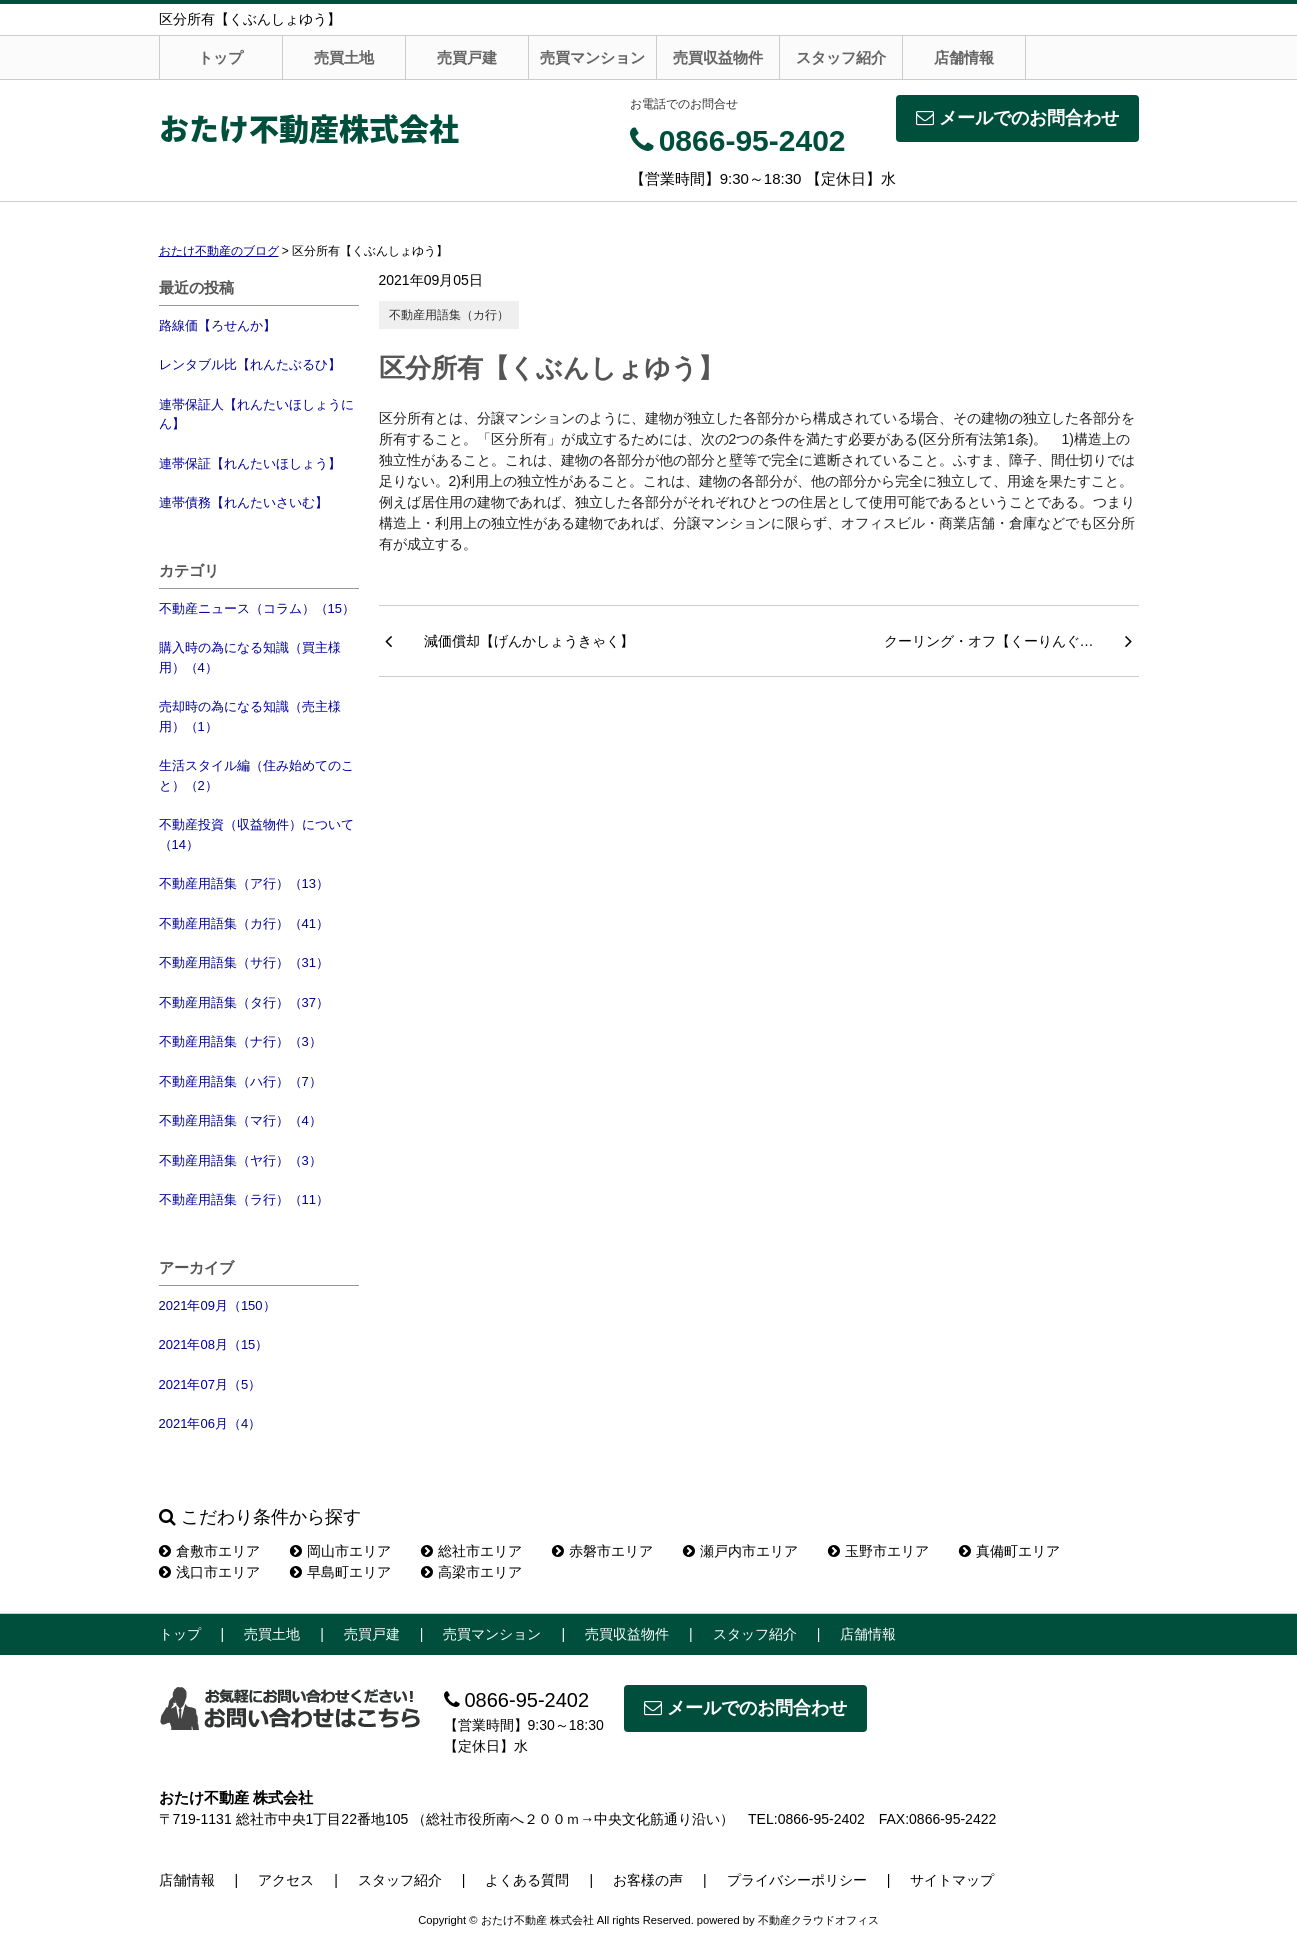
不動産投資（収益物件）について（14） (256, 834)
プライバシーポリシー (797, 1880)
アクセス (286, 1880)
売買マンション (592, 57)
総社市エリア (471, 1551)
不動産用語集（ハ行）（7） (240, 1081)
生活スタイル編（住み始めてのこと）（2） (256, 775)
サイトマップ (952, 1880)
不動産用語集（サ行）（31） (244, 962)
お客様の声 (648, 1880)
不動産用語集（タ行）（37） (244, 1002)
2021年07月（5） (210, 1384)
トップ (220, 57)
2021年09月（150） (217, 1305)
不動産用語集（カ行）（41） (244, 923)
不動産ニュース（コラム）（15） (257, 608)
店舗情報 (964, 57)
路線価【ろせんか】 (217, 325)
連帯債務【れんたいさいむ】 (243, 502)
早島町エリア (340, 1572)
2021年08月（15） (214, 1344)
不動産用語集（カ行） (449, 315)
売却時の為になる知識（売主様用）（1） (250, 716)
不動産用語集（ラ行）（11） (244, 1199)
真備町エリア (1009, 1551)
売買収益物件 (718, 57)
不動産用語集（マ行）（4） (240, 1120)
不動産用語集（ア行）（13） (244, 883)
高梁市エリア (471, 1572)
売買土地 (344, 57)
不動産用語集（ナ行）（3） (240, 1041)
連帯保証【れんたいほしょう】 (250, 463)
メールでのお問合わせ (1017, 118)
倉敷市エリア (209, 1551)
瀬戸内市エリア (740, 1551)
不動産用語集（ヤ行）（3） (240, 1160)
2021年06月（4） (210, 1423)
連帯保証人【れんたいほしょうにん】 (256, 414)
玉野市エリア (878, 1551)
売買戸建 (467, 57)
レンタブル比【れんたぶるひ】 (250, 364)
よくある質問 (527, 1880)
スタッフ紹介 (841, 57)
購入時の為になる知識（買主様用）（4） (250, 657)
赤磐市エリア (602, 1551)
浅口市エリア (209, 1572)
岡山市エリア (340, 1551)
